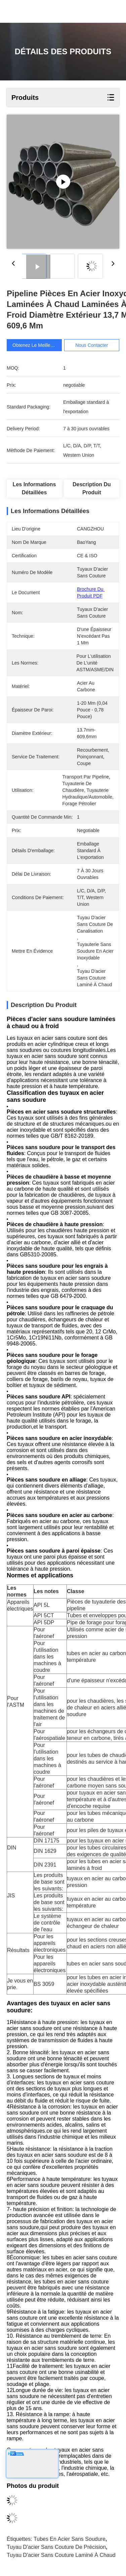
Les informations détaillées (34, 488)
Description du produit (92, 488)
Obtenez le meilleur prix (38, 345)
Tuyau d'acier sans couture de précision (56, 2547)
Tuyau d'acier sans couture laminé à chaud (61, 2555)
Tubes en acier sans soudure (70, 2539)
